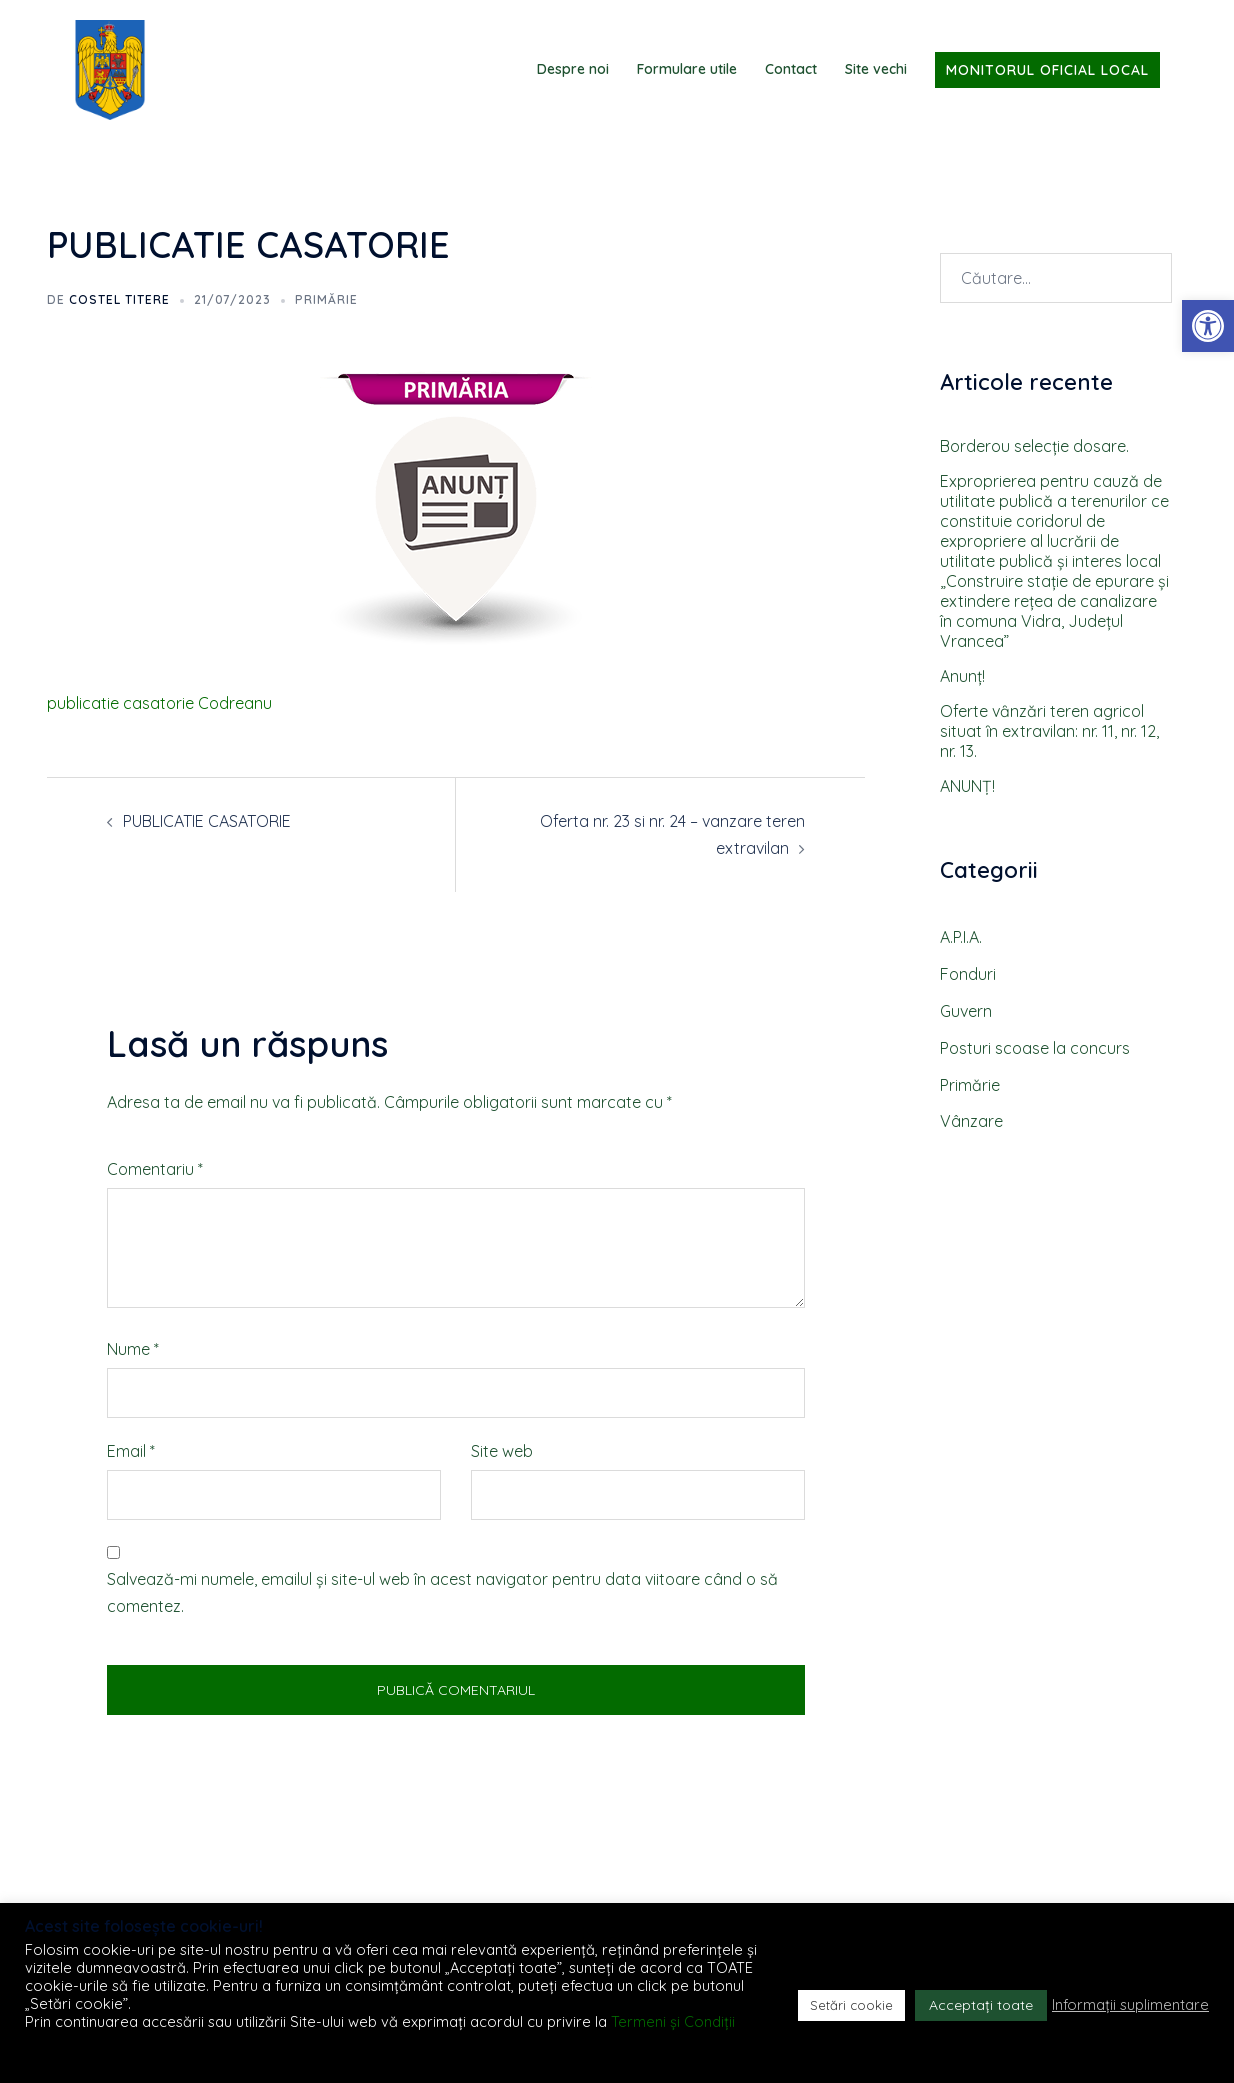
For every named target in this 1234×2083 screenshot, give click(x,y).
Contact (791, 69)
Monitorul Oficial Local (1047, 70)
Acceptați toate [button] (981, 2005)
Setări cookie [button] (851, 2005)
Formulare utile (687, 69)
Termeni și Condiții (673, 2021)
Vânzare (971, 1121)
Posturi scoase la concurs (1035, 1048)
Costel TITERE (119, 299)
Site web (502, 1451)
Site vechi (876, 69)
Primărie (326, 299)
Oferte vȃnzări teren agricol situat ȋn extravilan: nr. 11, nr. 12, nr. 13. (1049, 731)
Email (131, 1451)
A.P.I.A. (961, 937)
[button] (1208, 326)
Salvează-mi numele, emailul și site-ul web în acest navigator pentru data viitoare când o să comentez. (442, 1592)
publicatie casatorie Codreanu (159, 703)
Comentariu (155, 1169)
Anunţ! (962, 676)
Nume (133, 1349)
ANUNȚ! (967, 786)
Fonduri (968, 974)
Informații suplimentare (1130, 2005)
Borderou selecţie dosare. (1034, 446)
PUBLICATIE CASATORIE (207, 821)
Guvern (966, 1011)
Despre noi (573, 69)
